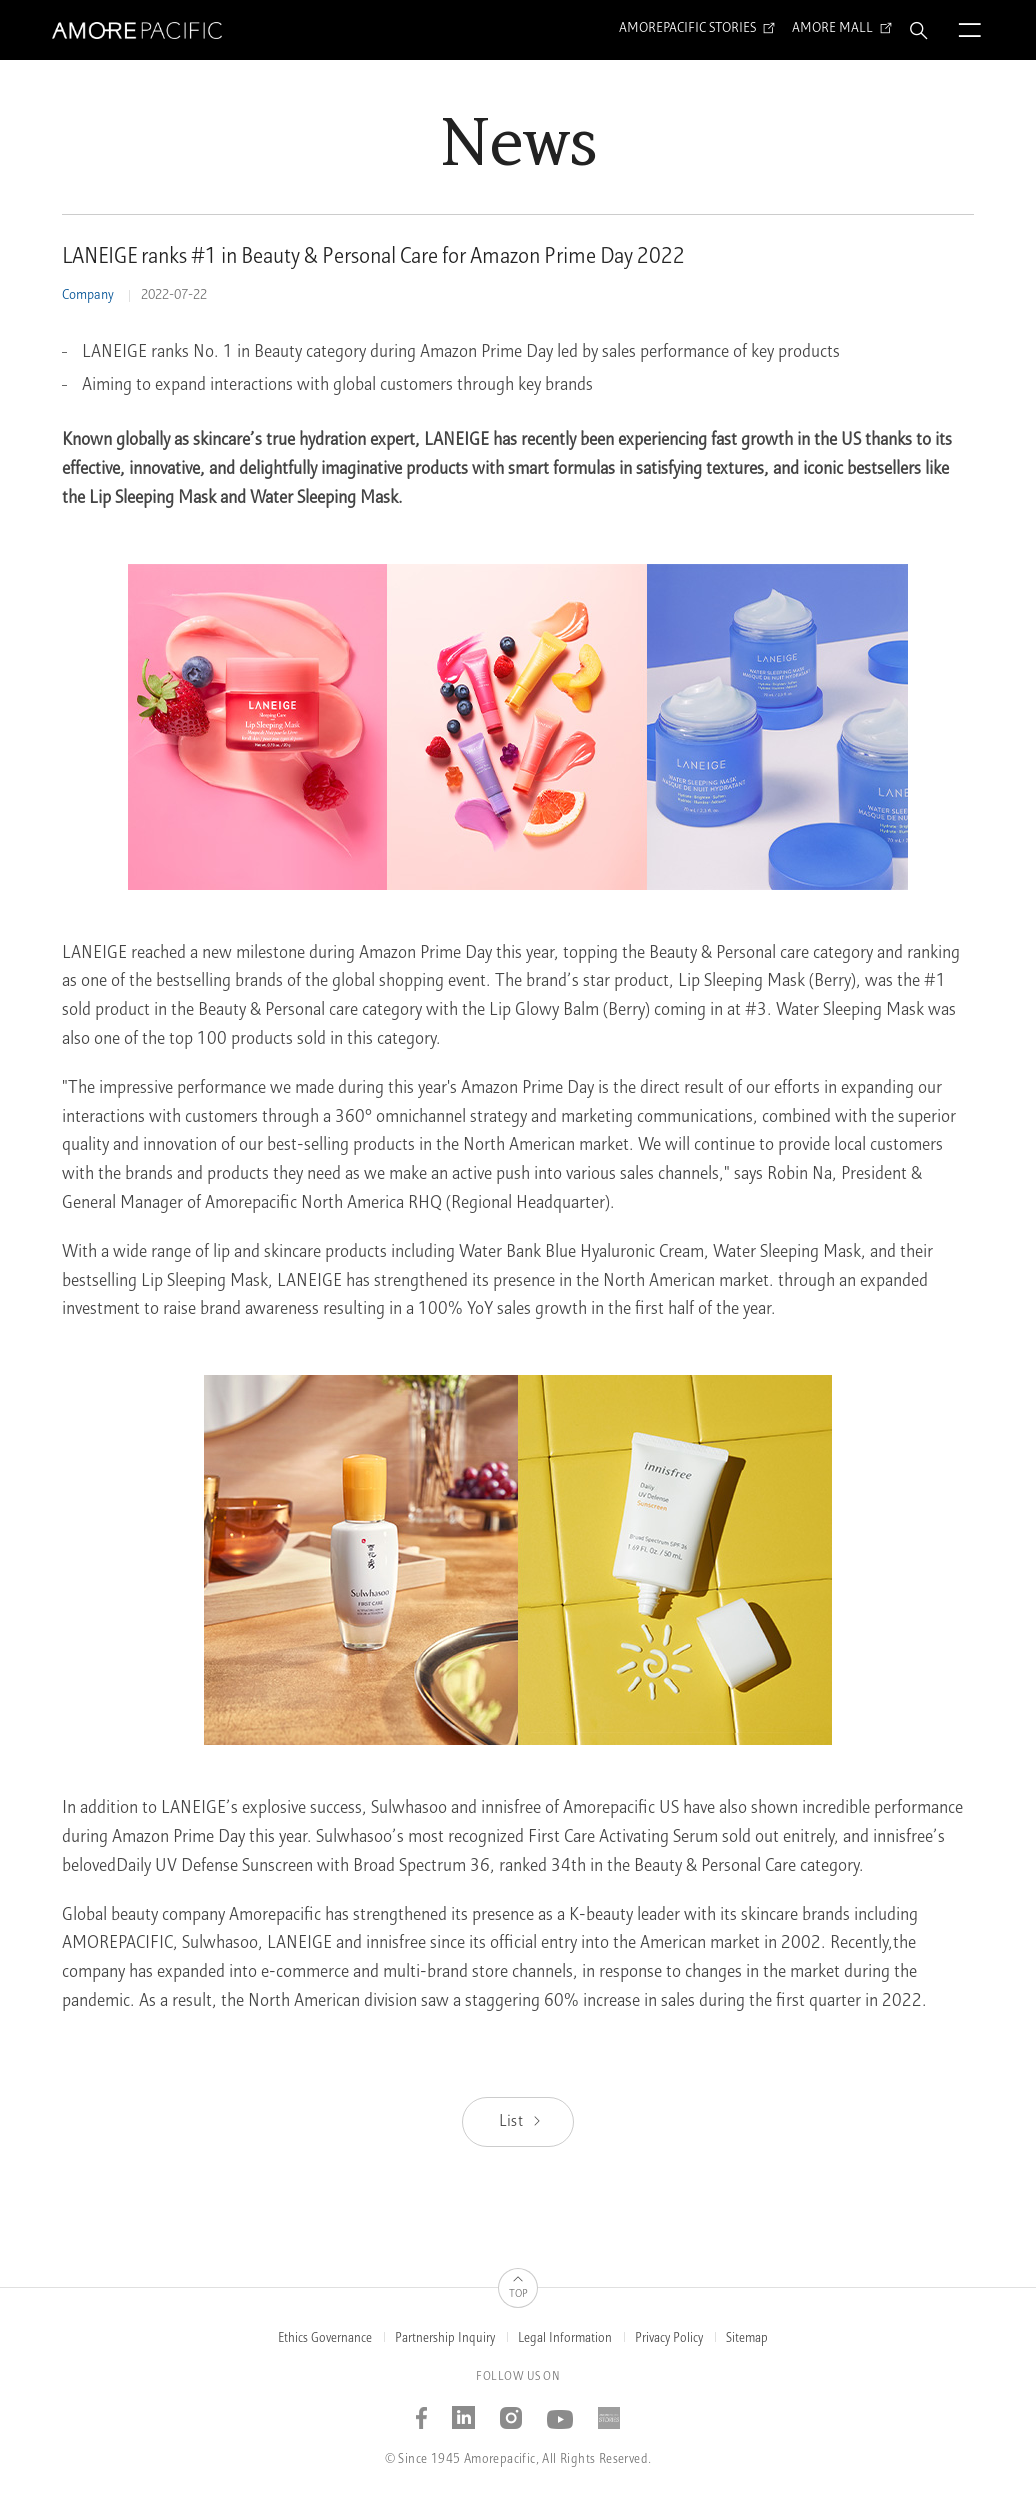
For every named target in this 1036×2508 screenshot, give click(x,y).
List (521, 2122)
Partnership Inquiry (445, 2338)
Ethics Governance (325, 2338)
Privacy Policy (669, 2338)
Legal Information (565, 2338)
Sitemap (747, 2338)
